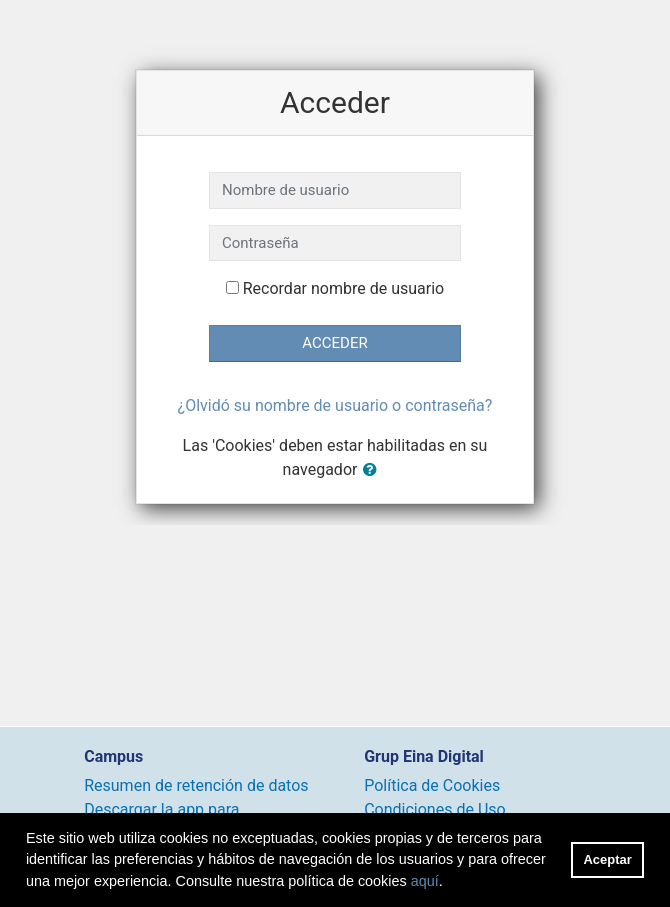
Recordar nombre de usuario (343, 288)
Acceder (334, 343)
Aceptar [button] (608, 859)
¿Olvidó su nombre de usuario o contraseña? (335, 405)
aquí (425, 881)
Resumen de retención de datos (196, 785)
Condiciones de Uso (434, 809)
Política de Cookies (432, 785)
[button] (374, 470)
